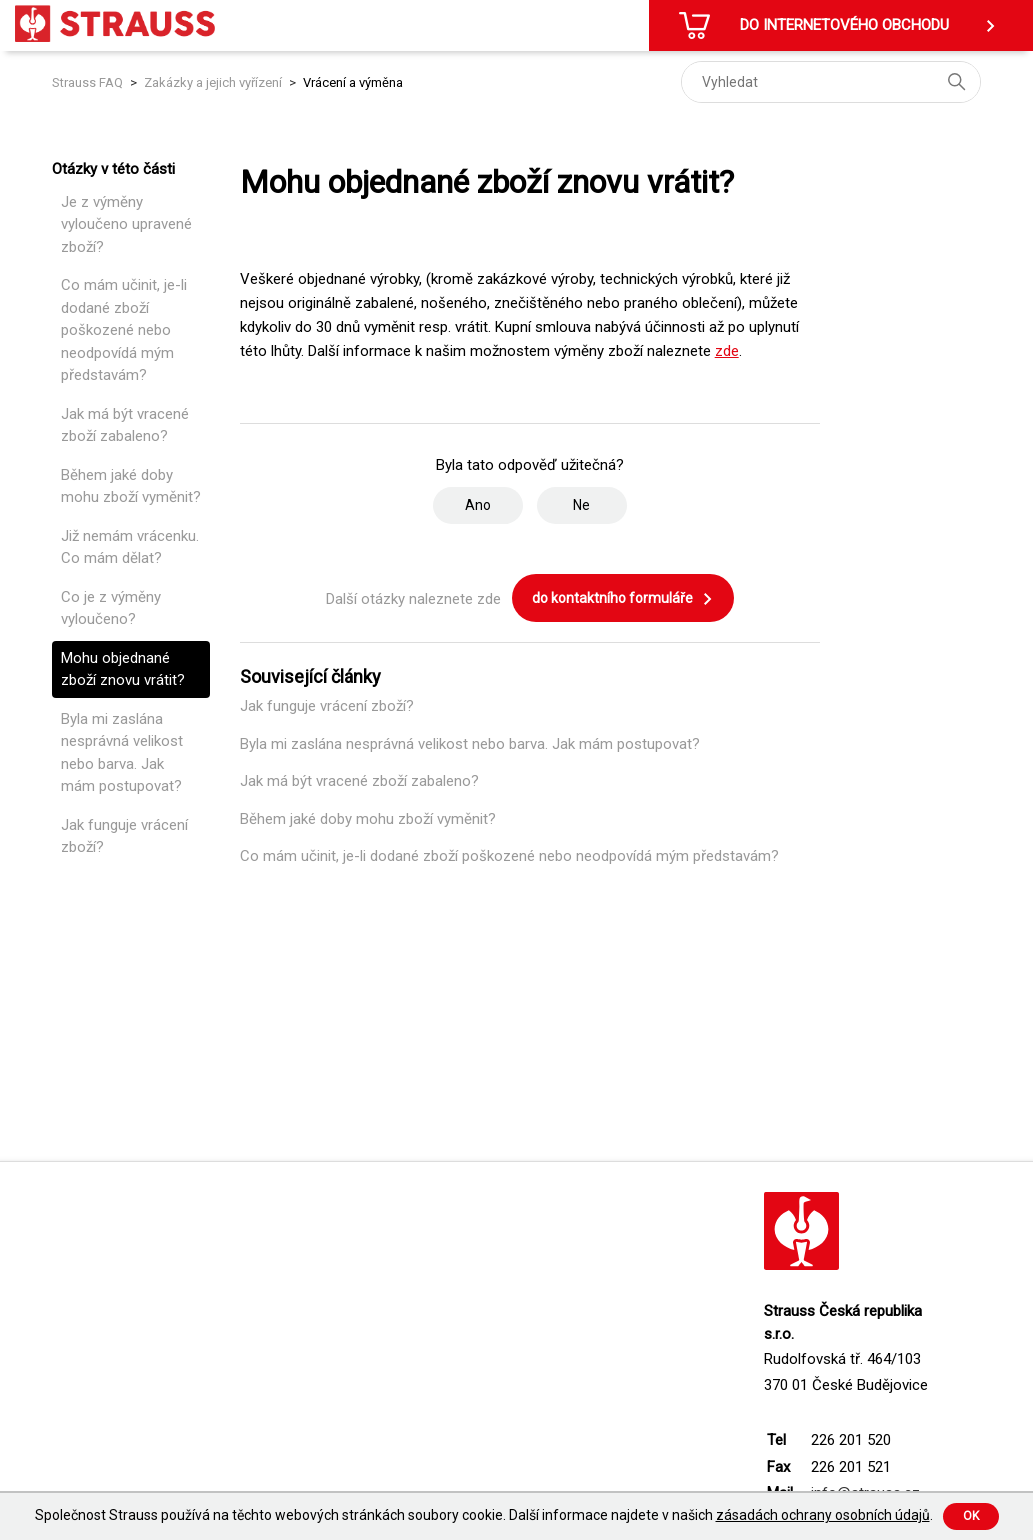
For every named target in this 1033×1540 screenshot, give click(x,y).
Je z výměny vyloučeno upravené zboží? (126, 224)
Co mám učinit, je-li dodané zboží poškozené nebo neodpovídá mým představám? (124, 330)
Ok (971, 1516)
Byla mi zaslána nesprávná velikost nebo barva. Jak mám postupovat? (122, 753)
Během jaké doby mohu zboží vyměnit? (131, 486)
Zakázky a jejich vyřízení (213, 82)
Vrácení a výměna (353, 82)
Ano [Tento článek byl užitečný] (478, 505)
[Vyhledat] (831, 82)
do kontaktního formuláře (623, 599)
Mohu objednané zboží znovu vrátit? (123, 669)
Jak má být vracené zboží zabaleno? (125, 425)
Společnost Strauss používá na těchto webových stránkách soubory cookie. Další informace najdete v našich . (484, 1515)
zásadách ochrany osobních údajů (823, 1515)
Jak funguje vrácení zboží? (124, 836)
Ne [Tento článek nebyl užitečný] (581, 505)
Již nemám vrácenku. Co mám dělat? (130, 547)
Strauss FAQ (89, 82)
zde (727, 351)
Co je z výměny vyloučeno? (111, 608)
